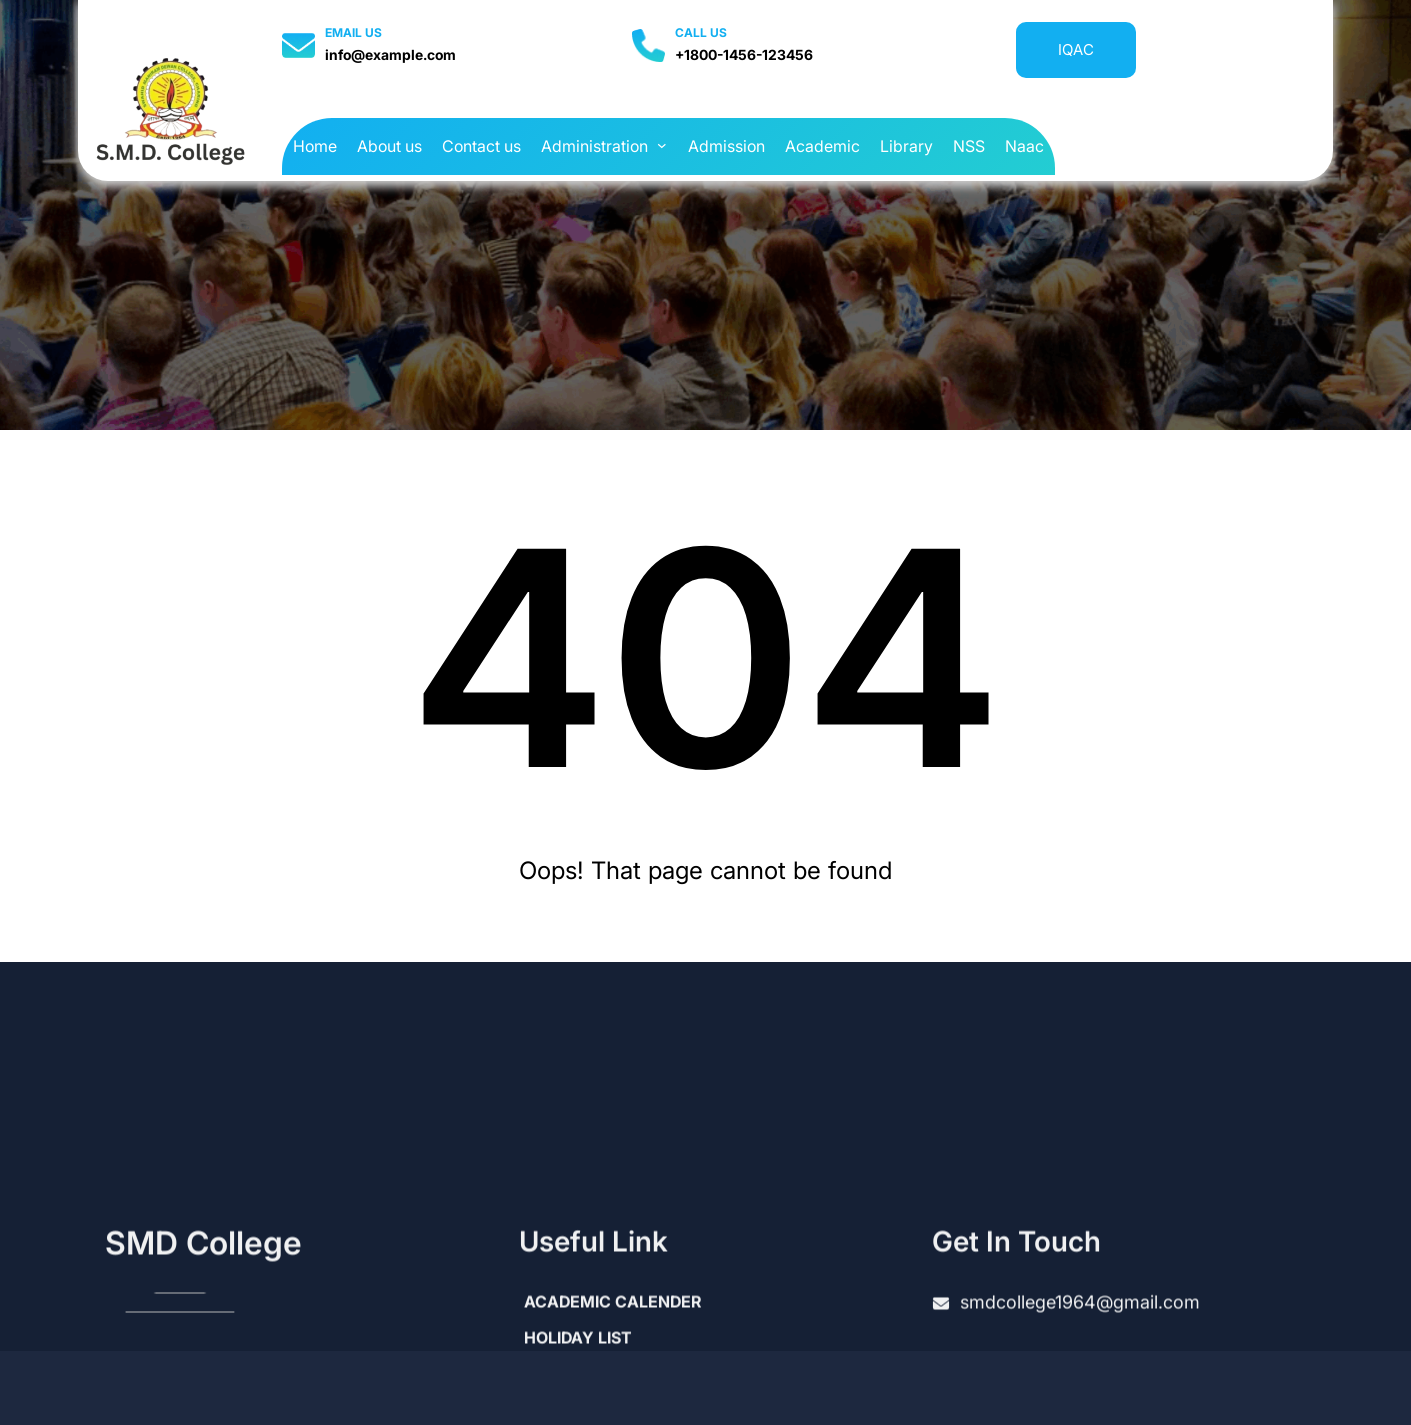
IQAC (1076, 49)
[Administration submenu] (662, 145)
